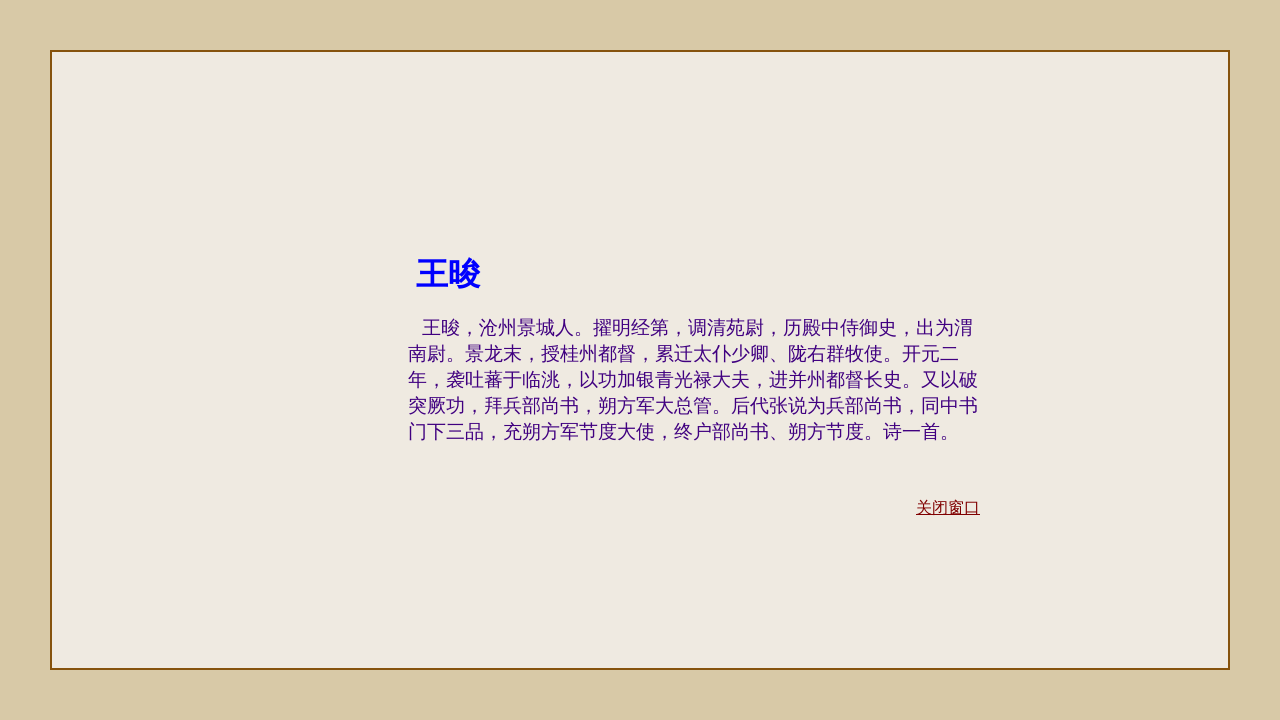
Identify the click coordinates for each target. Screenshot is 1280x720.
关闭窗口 (948, 507)
